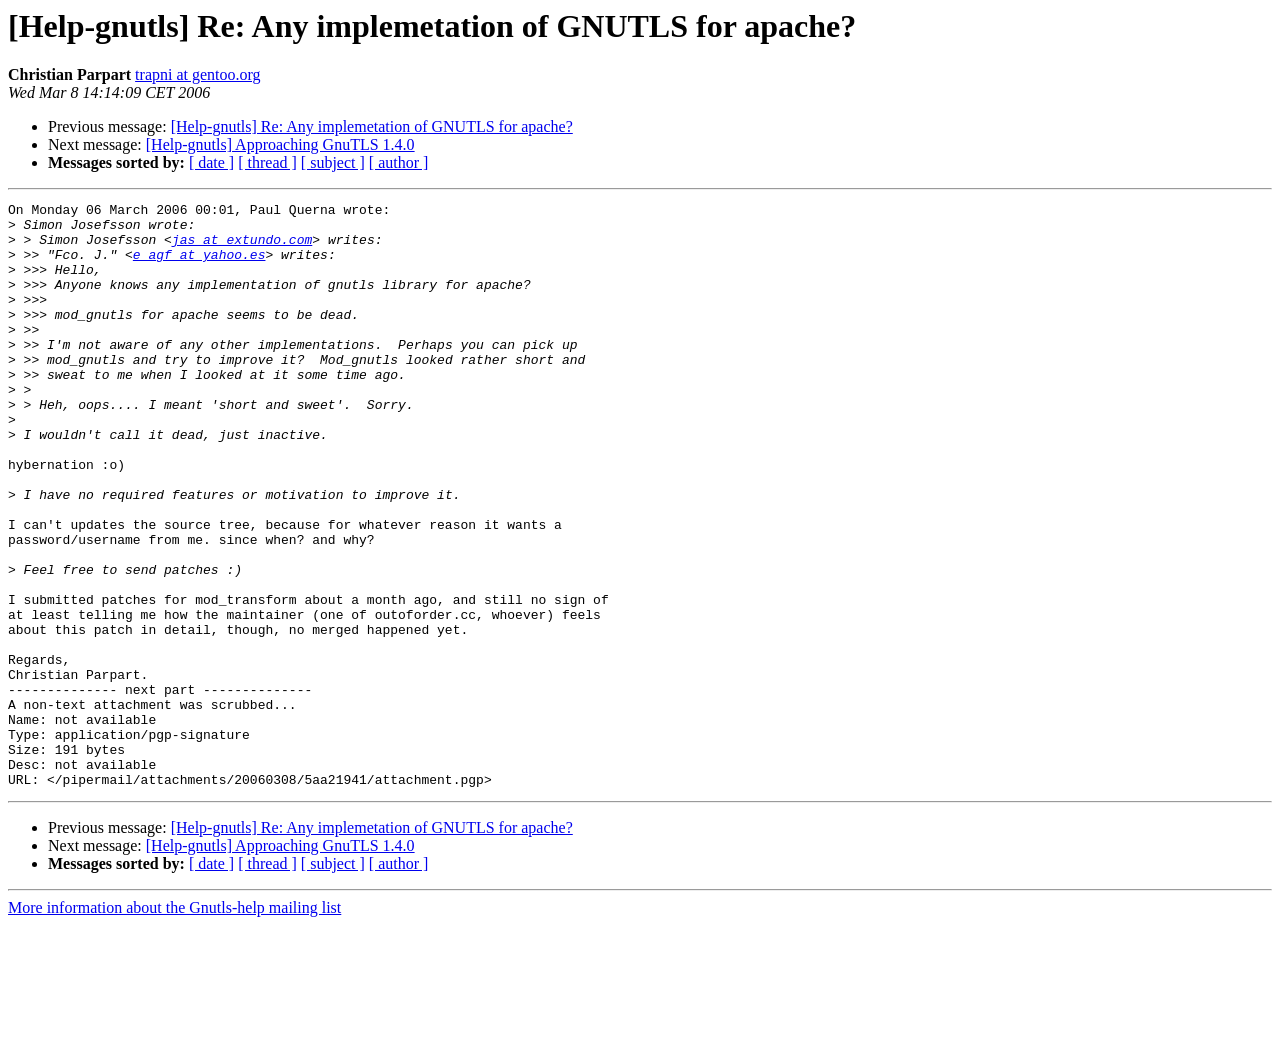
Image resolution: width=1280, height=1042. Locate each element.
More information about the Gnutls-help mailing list (174, 1024)
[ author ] (399, 162)
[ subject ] (333, 162)
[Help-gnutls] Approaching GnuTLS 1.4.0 (280, 144)
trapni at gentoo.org (197, 74)
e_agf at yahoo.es (199, 266)
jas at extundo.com (242, 248)
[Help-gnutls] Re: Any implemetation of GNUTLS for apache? (372, 126)
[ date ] (211, 162)
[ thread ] (267, 162)
